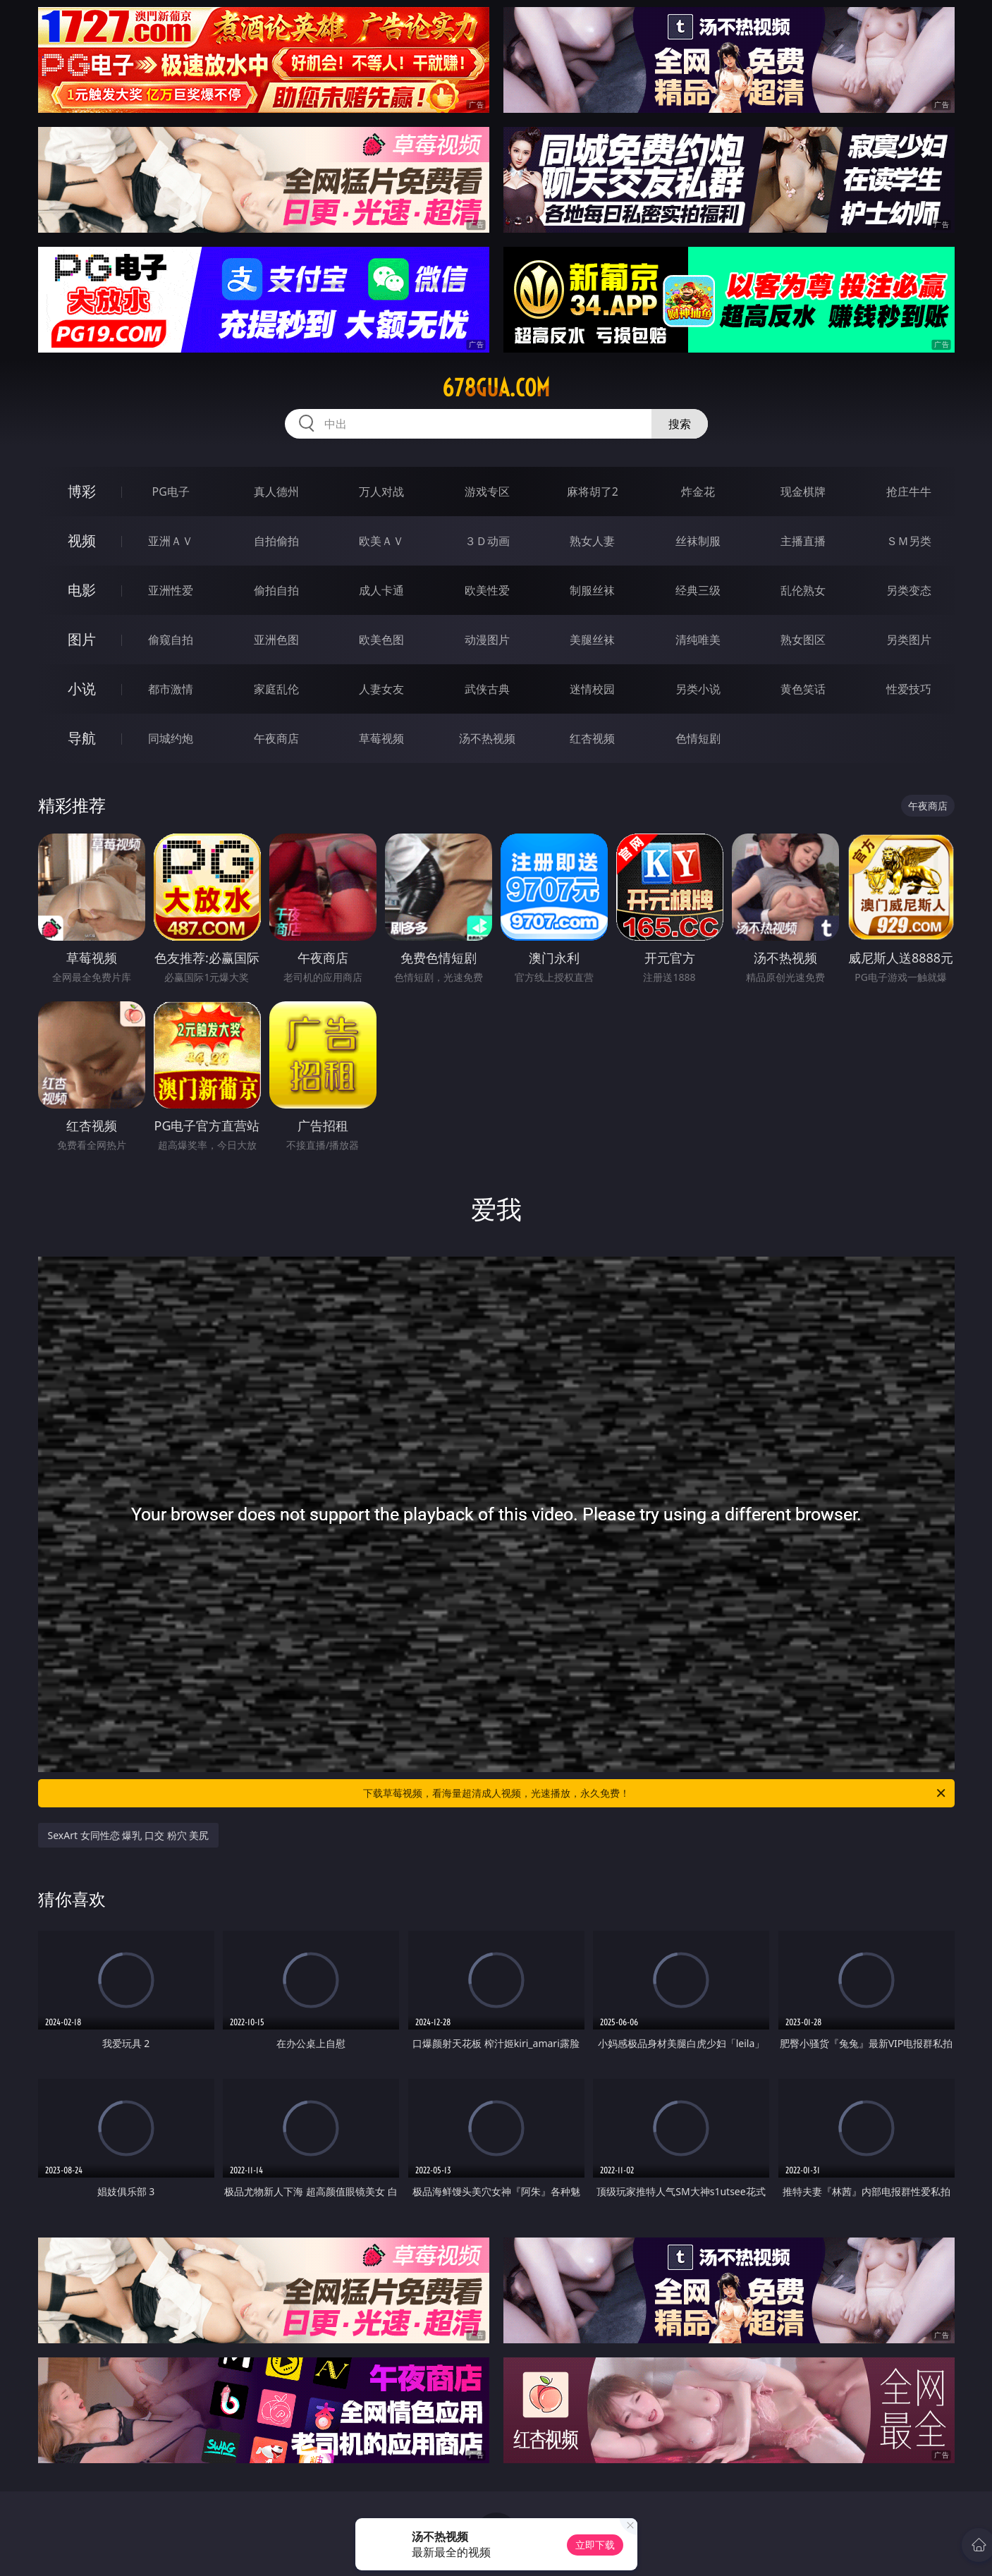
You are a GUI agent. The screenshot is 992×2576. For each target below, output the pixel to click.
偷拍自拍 (276, 590)
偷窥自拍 (170, 639)
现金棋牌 (803, 491)
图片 (82, 639)
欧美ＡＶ (381, 541)
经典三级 (698, 590)
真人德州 (276, 491)
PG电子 (171, 491)
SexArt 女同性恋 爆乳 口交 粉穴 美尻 (128, 1835)
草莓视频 (381, 738)
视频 (82, 540)
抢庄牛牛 (908, 491)
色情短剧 (698, 738)
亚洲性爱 (170, 590)
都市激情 (170, 689)
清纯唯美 (698, 639)
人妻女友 (381, 689)
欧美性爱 (487, 590)
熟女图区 (803, 639)
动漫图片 (487, 639)
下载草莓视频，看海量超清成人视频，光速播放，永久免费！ (655, 1793)
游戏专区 (487, 491)
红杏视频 (592, 738)
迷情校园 (592, 689)
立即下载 (595, 2544)
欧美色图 (381, 639)
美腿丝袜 (592, 639)
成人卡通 (381, 590)
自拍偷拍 (276, 541)
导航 (82, 737)
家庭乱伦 (276, 689)
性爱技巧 (908, 689)
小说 (82, 688)
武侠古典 (487, 689)
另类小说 (698, 689)
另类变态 (908, 590)
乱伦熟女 (803, 590)
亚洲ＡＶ (170, 541)
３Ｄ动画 (487, 541)
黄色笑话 (803, 689)
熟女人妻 (592, 541)
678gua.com (496, 388)
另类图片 (908, 639)
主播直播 (803, 541)
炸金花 (698, 491)
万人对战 (381, 491)
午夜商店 (276, 738)
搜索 (679, 424)
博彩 (82, 491)
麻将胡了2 (592, 491)
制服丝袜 (592, 590)
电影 (82, 589)
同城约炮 (170, 738)
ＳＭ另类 (908, 541)
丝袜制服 (698, 541)
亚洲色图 (276, 639)
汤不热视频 (487, 738)
